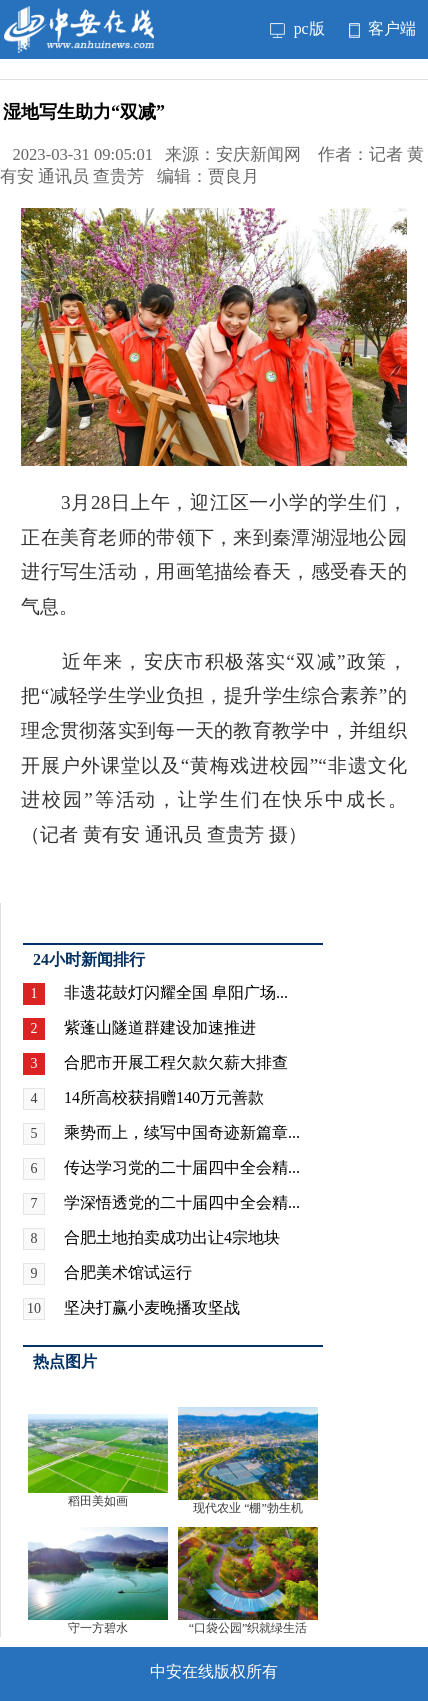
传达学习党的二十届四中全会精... (182, 1167)
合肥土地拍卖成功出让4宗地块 (172, 1237)
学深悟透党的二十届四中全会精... (182, 1202)
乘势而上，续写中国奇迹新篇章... (182, 1132)
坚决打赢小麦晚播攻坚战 (152, 1307)
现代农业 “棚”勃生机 (248, 1508)
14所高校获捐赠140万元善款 (164, 1097)
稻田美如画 (98, 1501)
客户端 (382, 28)
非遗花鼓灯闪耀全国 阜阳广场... (176, 992)
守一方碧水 (98, 1628)
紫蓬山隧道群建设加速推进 (160, 1027)
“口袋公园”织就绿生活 (248, 1628)
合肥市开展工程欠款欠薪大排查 (176, 1062)
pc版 (297, 28)
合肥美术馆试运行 (128, 1272)
